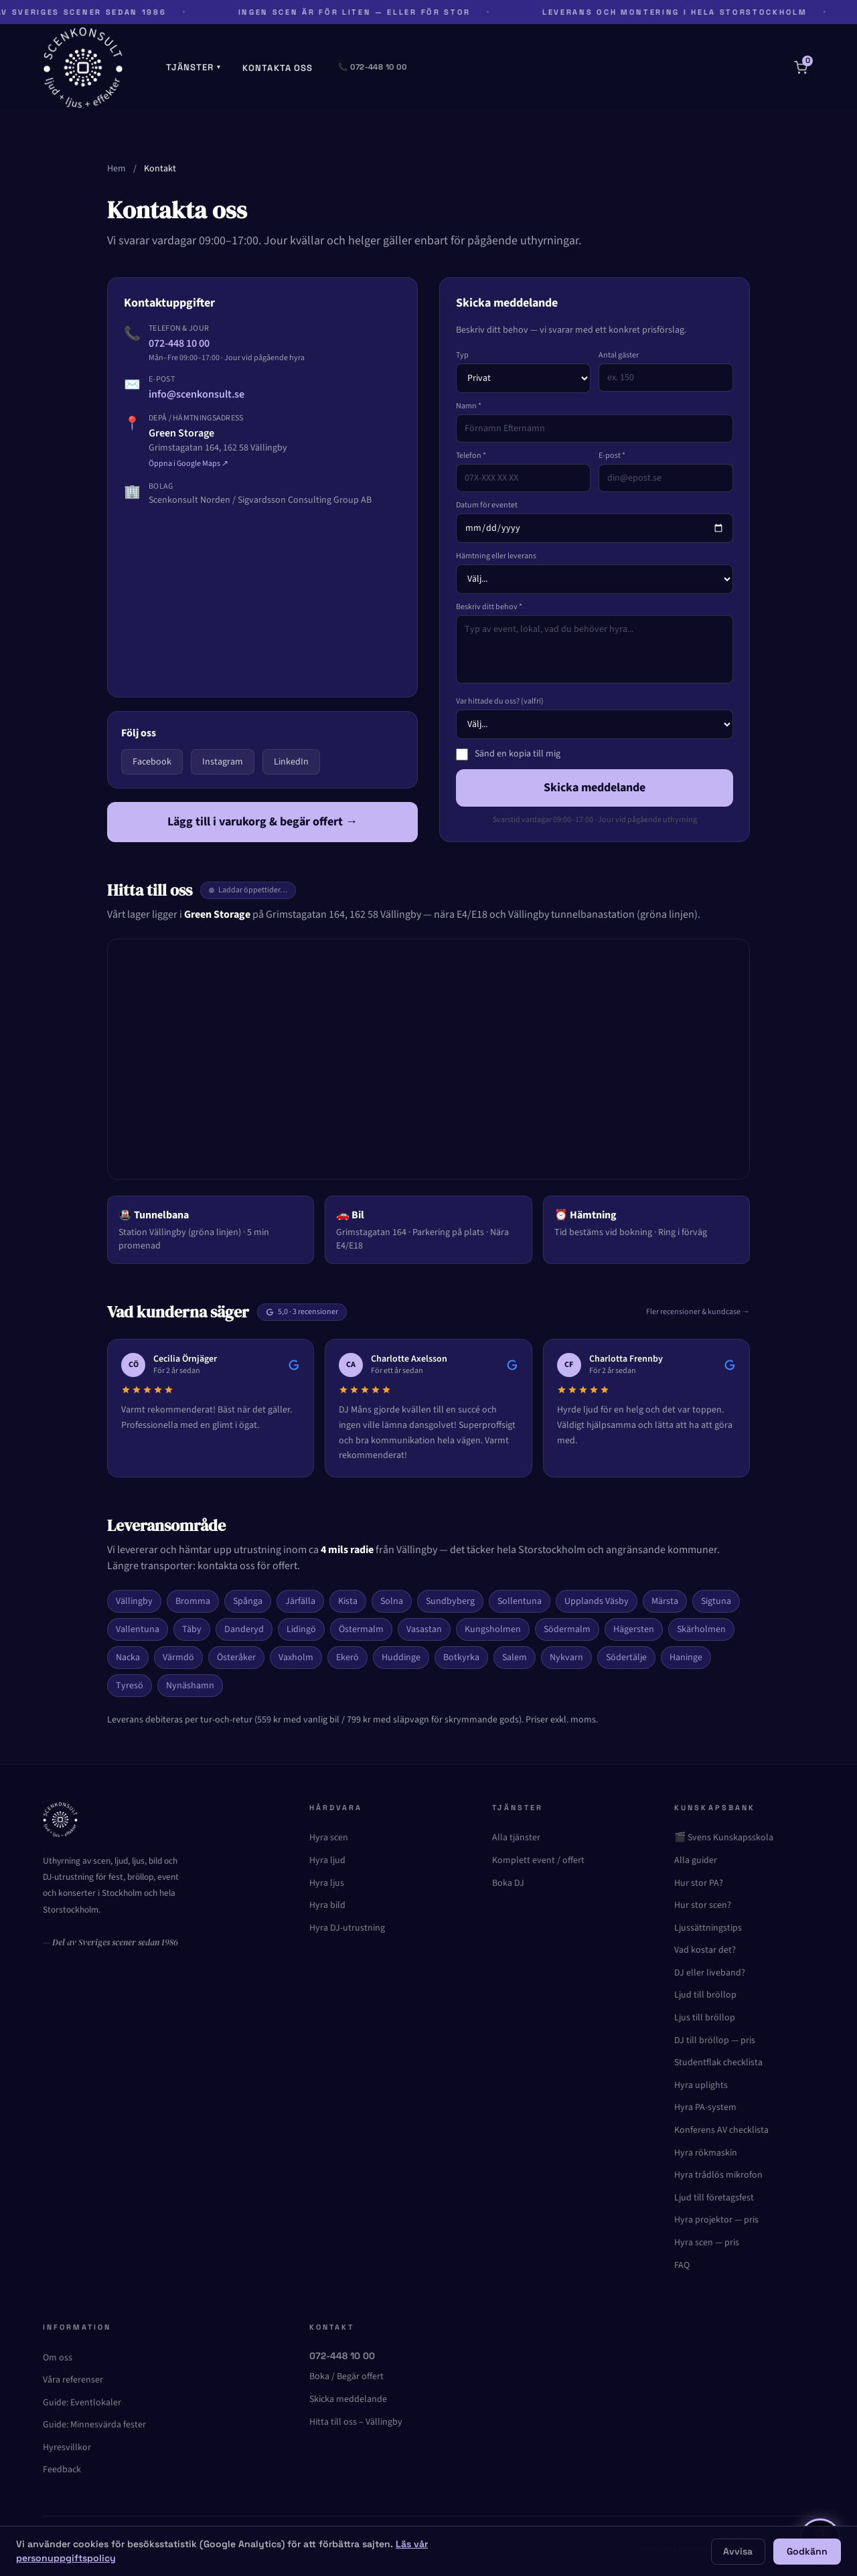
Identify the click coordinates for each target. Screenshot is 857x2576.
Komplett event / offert (538, 1860)
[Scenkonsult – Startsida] (83, 67)
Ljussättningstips (708, 1928)
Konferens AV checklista (721, 2130)
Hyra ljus (326, 1883)
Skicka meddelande (594, 787)
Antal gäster (619, 355)
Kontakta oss (277, 68)
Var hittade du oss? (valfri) (500, 701)
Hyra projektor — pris (716, 2220)
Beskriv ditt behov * (489, 607)
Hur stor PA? (698, 1883)
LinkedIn (291, 762)
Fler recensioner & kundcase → (698, 1312)
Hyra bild (327, 1905)
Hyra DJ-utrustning (347, 1928)
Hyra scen (328, 1837)
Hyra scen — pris (706, 2242)
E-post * (612, 456)
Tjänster (193, 67)
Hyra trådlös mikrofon (718, 2175)
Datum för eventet (487, 505)
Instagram (222, 762)
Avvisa (738, 2551)
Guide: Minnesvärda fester (94, 2424)
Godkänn (807, 2551)
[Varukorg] (800, 67)
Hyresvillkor (67, 2447)
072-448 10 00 (179, 343)
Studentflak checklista (718, 2062)
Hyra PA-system (705, 2107)
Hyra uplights (701, 2085)
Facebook (152, 762)
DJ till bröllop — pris (714, 2040)
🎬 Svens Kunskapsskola (723, 1837)
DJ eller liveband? (709, 1973)
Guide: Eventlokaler (82, 2402)
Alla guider (695, 1860)
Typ (462, 355)
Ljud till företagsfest (714, 2197)
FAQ (682, 2265)
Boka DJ (508, 1883)
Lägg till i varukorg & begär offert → (262, 821)
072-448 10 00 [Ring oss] (342, 2356)
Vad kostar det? (705, 1950)
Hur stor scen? (702, 1905)
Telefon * (471, 456)
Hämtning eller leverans (496, 556)
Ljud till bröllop (705, 1995)
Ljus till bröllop (704, 2017)
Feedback (62, 2469)
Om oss (57, 2357)
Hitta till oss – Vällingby (355, 2422)
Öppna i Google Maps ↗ (188, 464)
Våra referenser (73, 2380)
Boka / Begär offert (346, 2376)
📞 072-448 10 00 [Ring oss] (372, 67)
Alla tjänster (516, 1837)
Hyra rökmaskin (705, 2153)
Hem (116, 168)
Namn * (468, 406)
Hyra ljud (327, 1860)
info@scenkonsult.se (196, 394)
